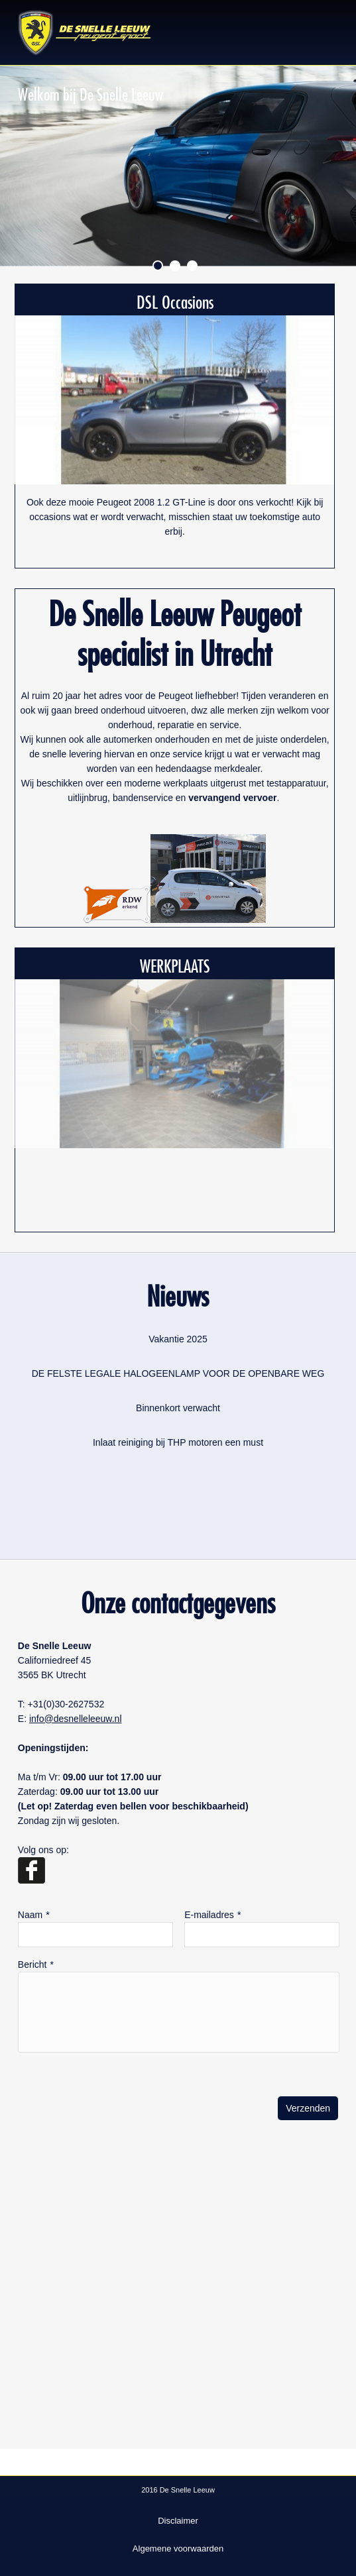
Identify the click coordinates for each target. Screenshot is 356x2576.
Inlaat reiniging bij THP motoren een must (178, 1442)
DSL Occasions (175, 299)
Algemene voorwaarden (178, 2548)
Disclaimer (178, 2521)
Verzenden (308, 2108)
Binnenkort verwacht (178, 1408)
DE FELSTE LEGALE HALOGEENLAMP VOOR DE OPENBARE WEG (178, 1373)
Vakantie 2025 (177, 1339)
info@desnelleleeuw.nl (75, 1718)
